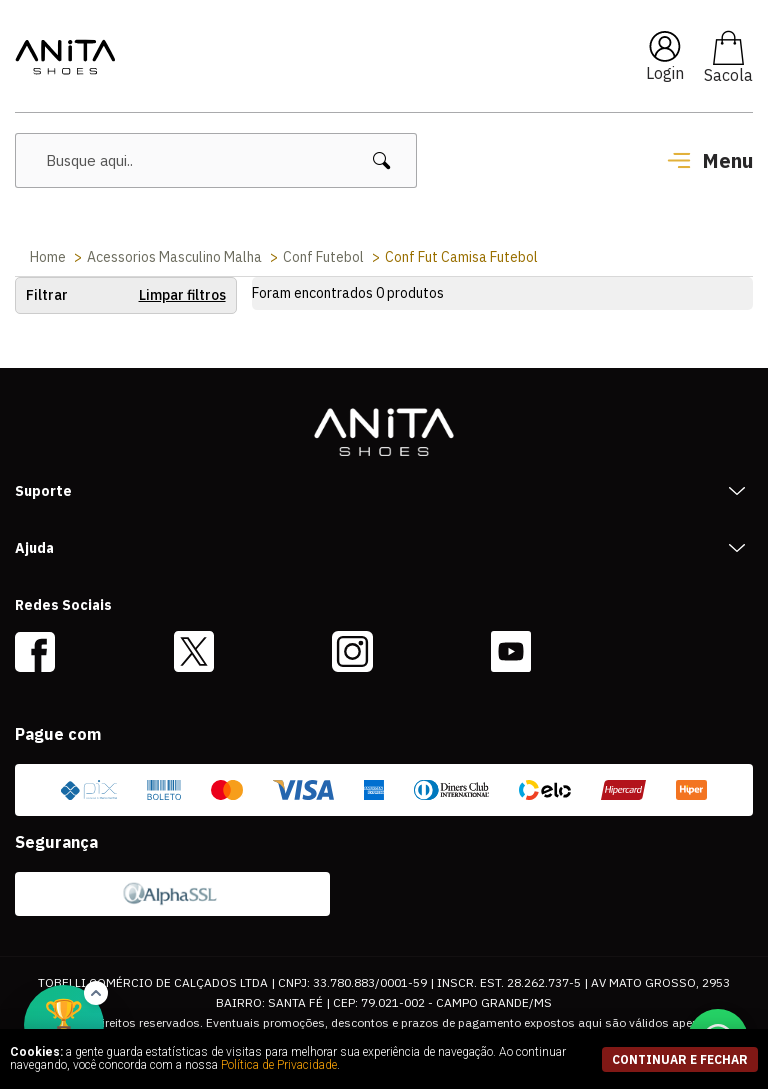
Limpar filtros (182, 295)
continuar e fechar (680, 1059)
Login (665, 73)
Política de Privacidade (279, 1065)
